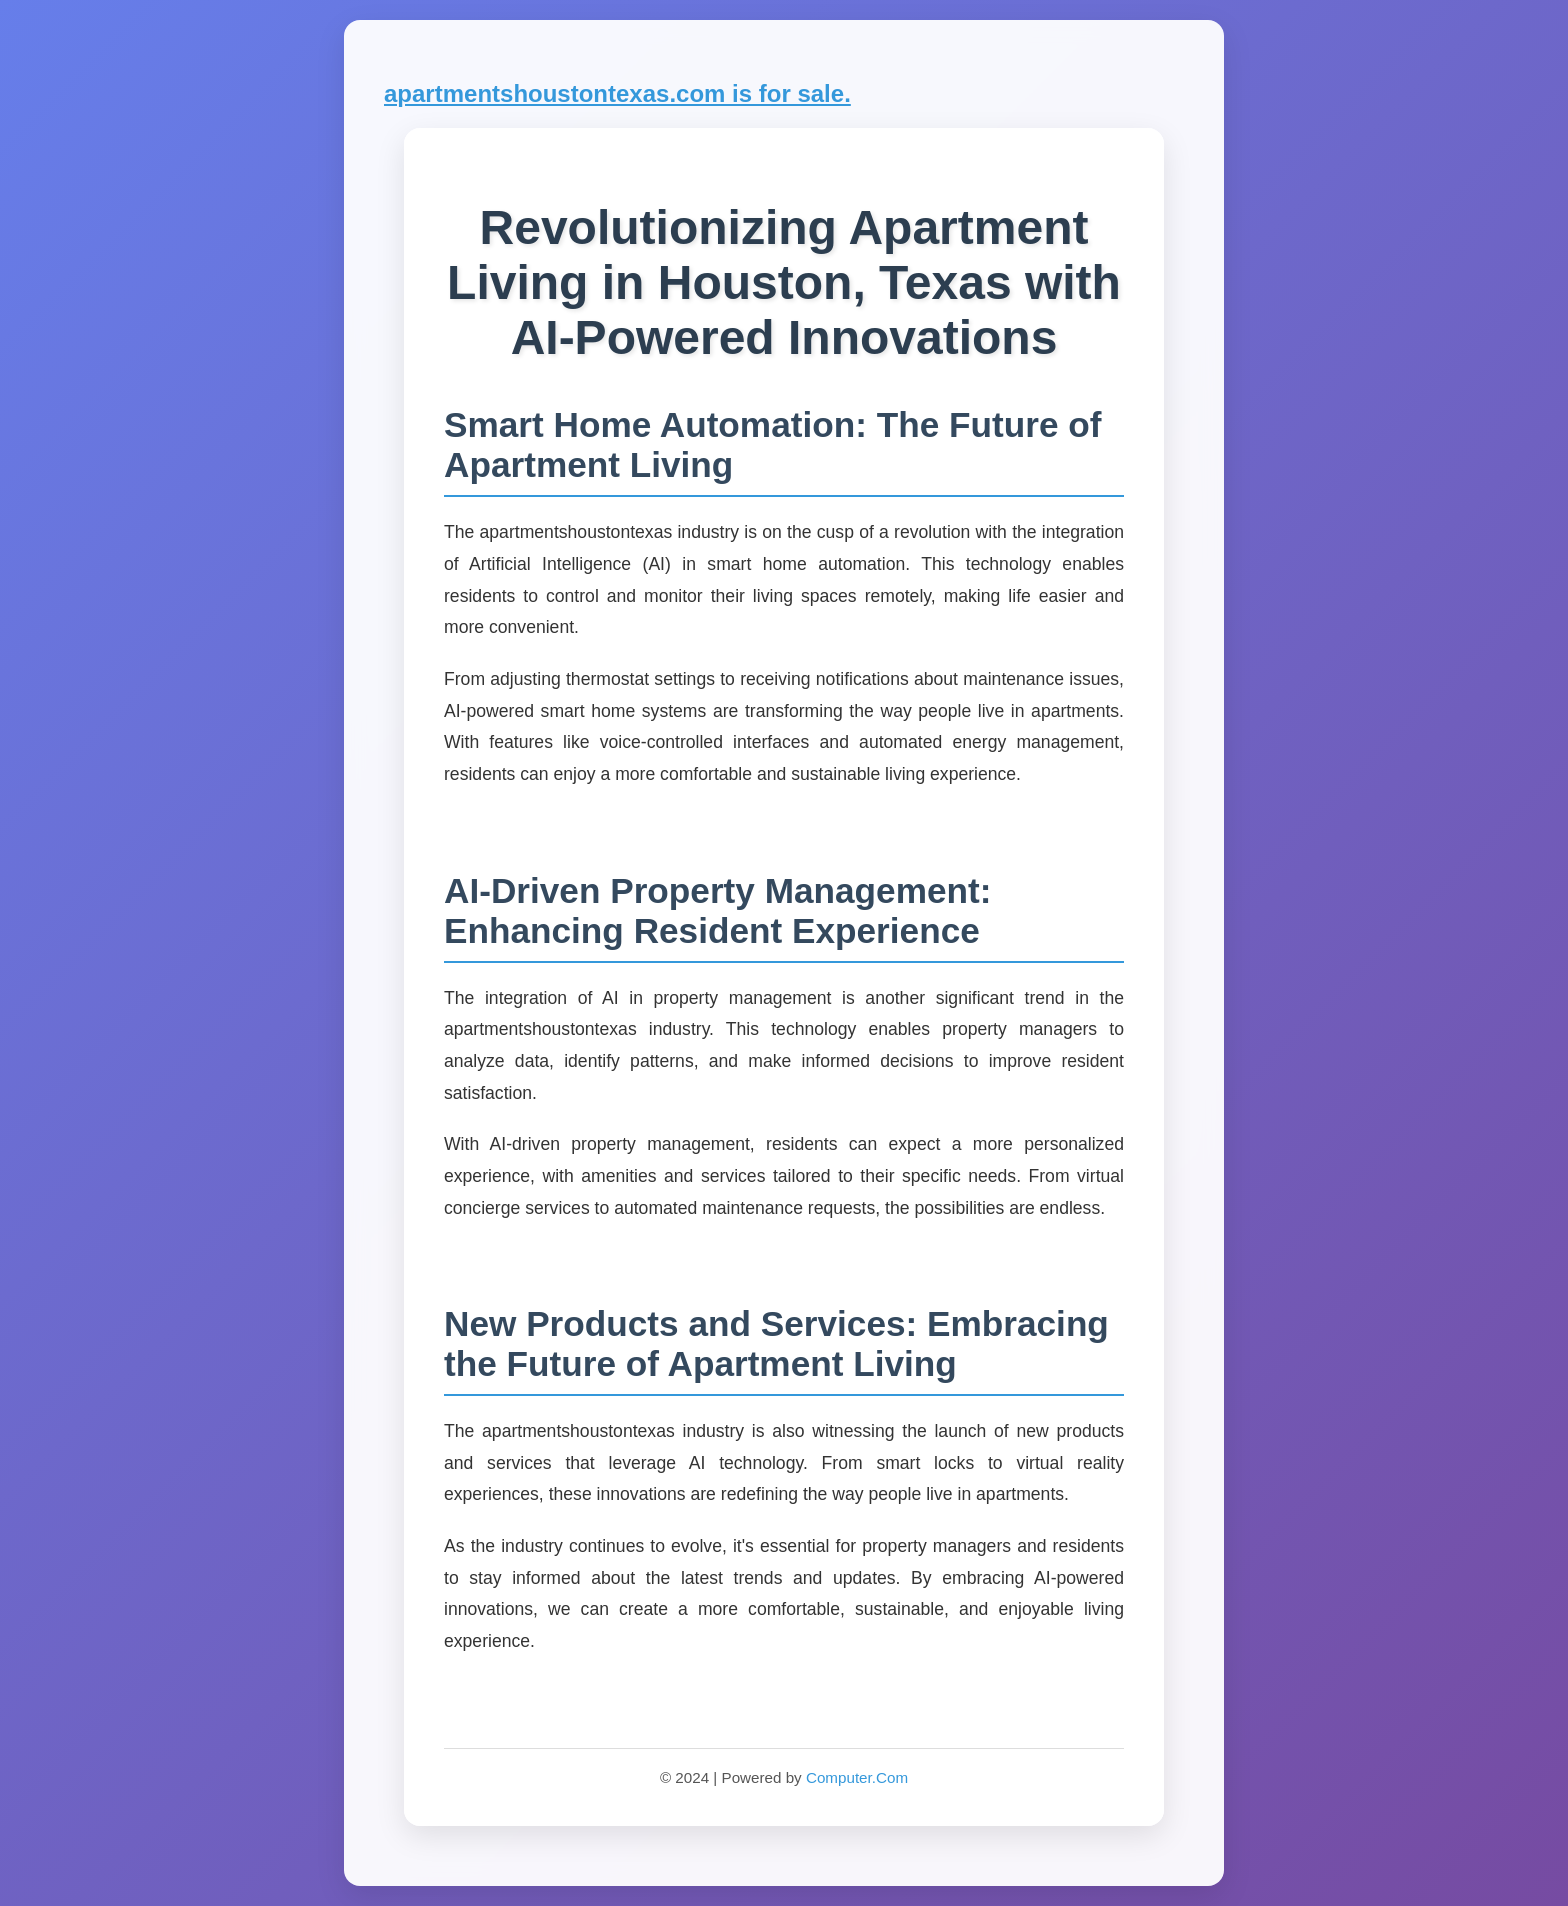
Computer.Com (857, 1777)
